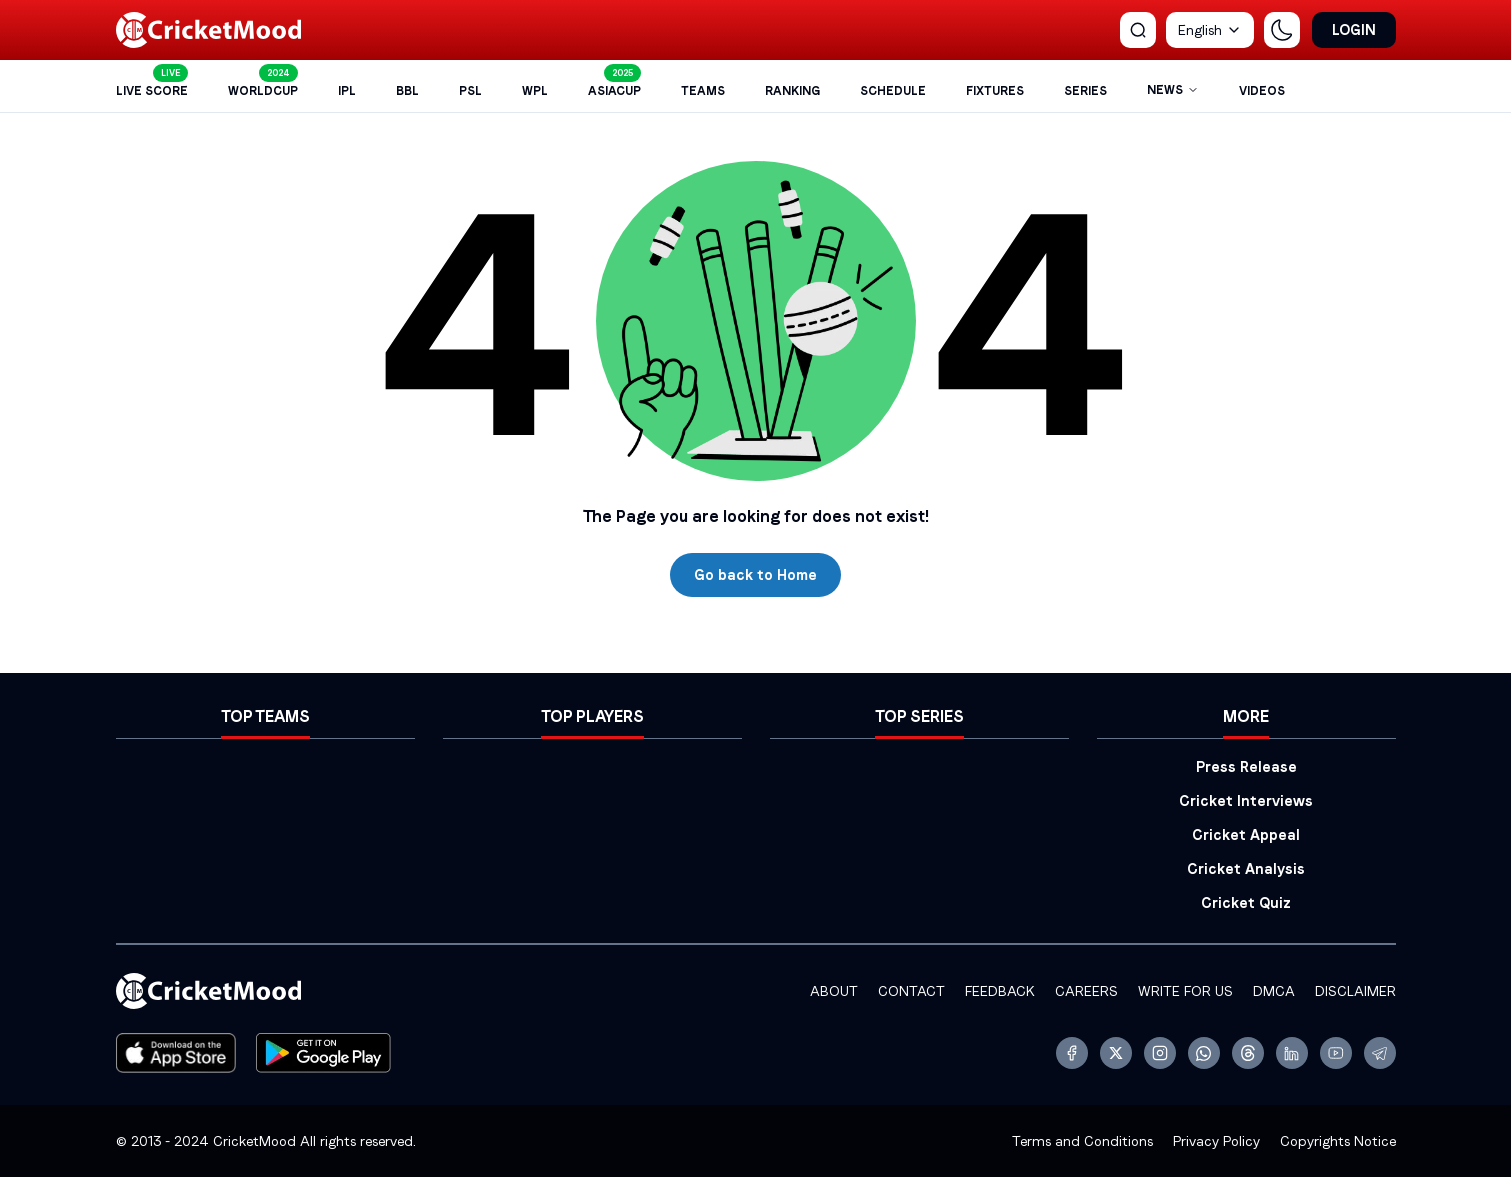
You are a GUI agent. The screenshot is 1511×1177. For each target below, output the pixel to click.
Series (1085, 91)
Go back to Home (755, 575)
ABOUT (834, 991)
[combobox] (1210, 30)
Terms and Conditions (1082, 1141)
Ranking (792, 91)
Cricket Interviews (1246, 801)
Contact (911, 991)
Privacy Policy (1216, 1141)
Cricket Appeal (1246, 835)
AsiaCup (614, 91)
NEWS (1173, 90)
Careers (1086, 991)
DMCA (1274, 991)
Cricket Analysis (1246, 869)
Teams (703, 91)
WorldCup (263, 91)
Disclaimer (1355, 991)
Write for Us (1185, 991)
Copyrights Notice (1338, 1141)
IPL (347, 91)
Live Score (152, 91)
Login (1354, 30)
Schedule (893, 91)
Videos (1262, 91)
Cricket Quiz (1246, 903)
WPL (535, 91)
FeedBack (1000, 991)
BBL (407, 91)
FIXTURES (995, 91)
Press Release (1246, 767)
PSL (470, 91)
